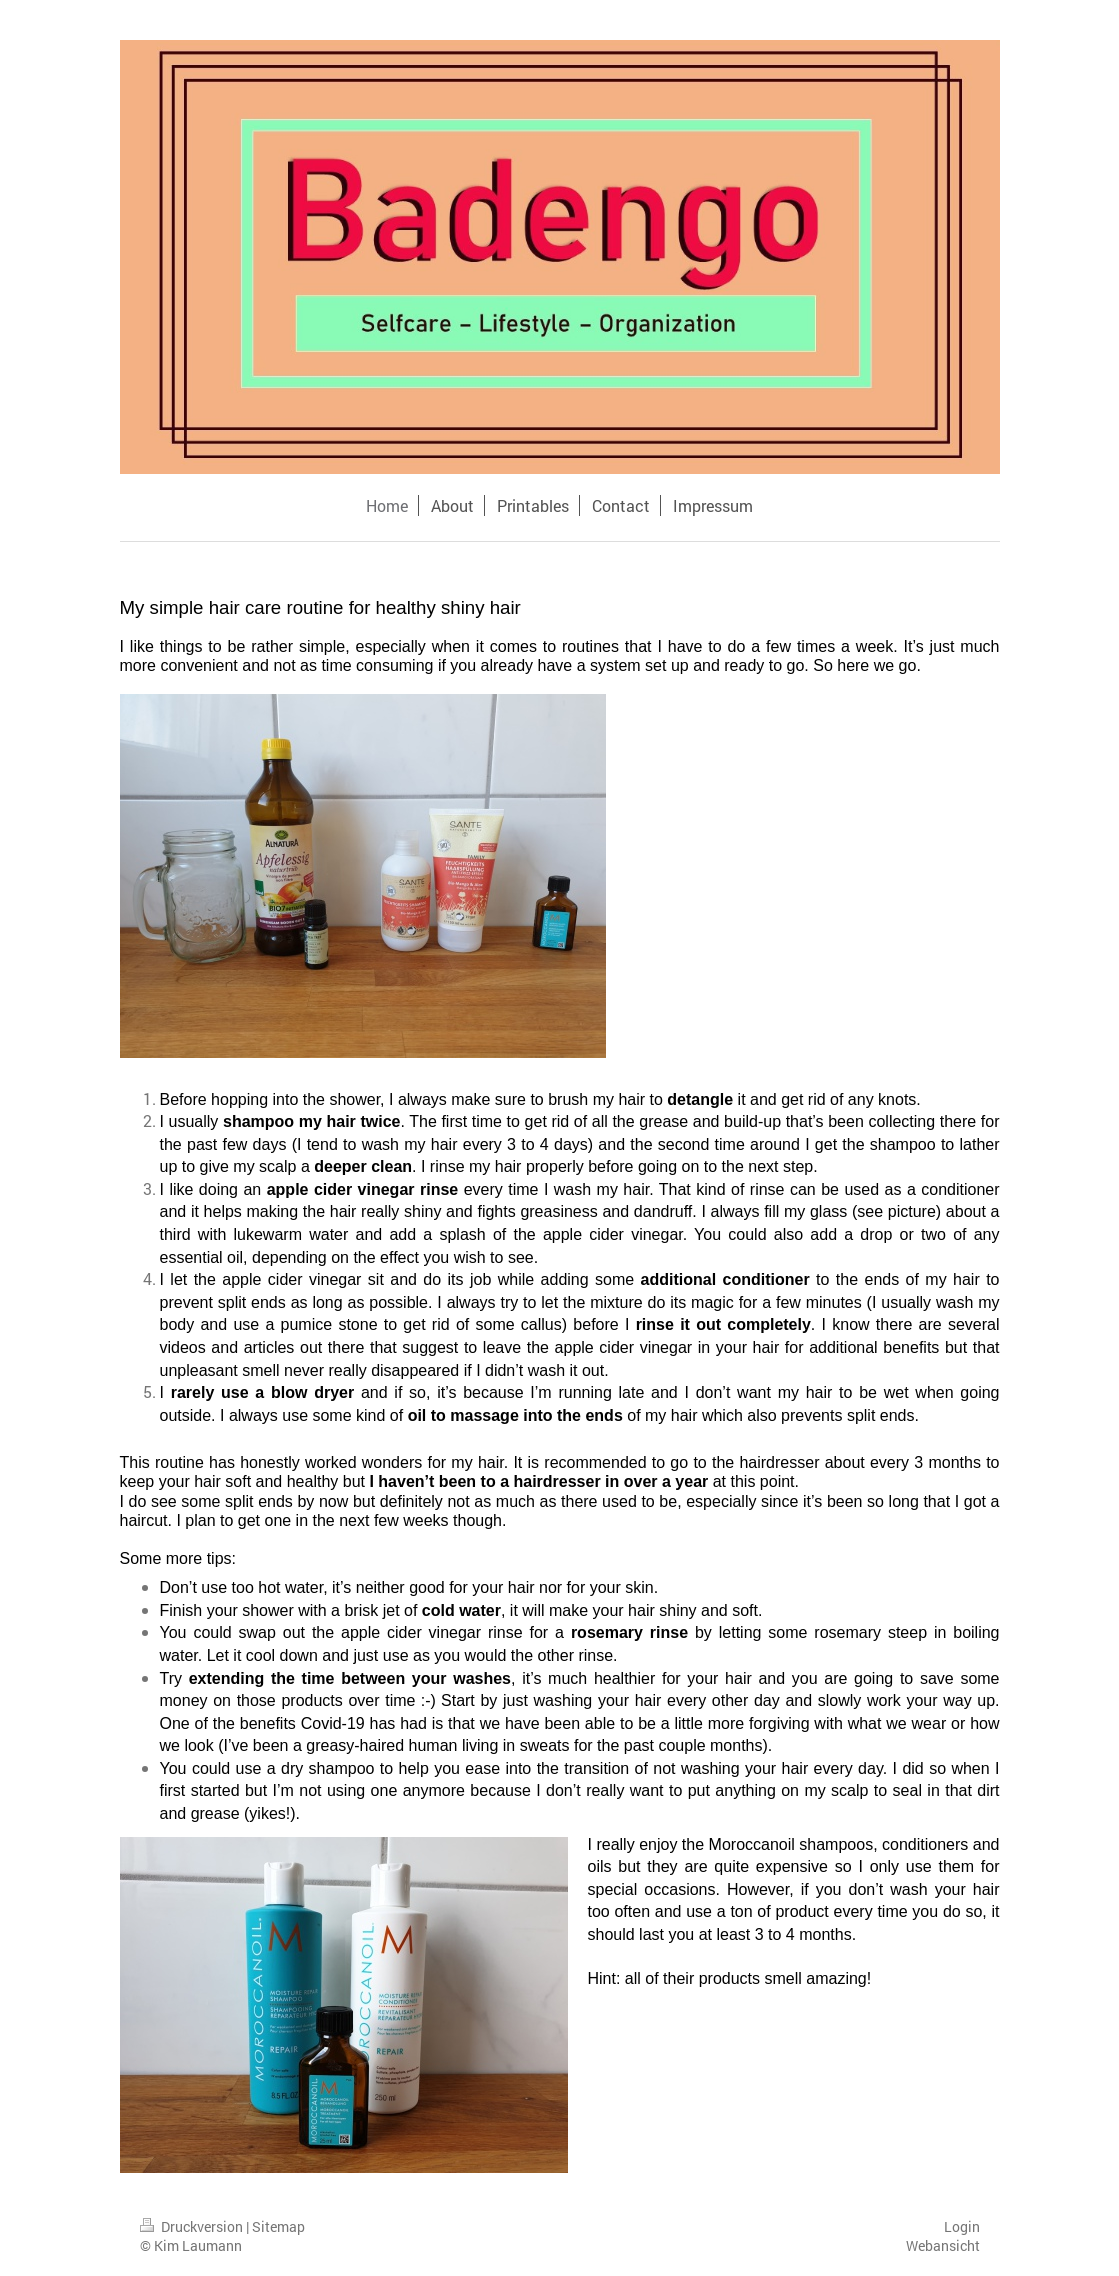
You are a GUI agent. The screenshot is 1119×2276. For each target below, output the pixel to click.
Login (962, 2226)
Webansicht (943, 2245)
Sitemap (278, 2226)
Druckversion (193, 2226)
